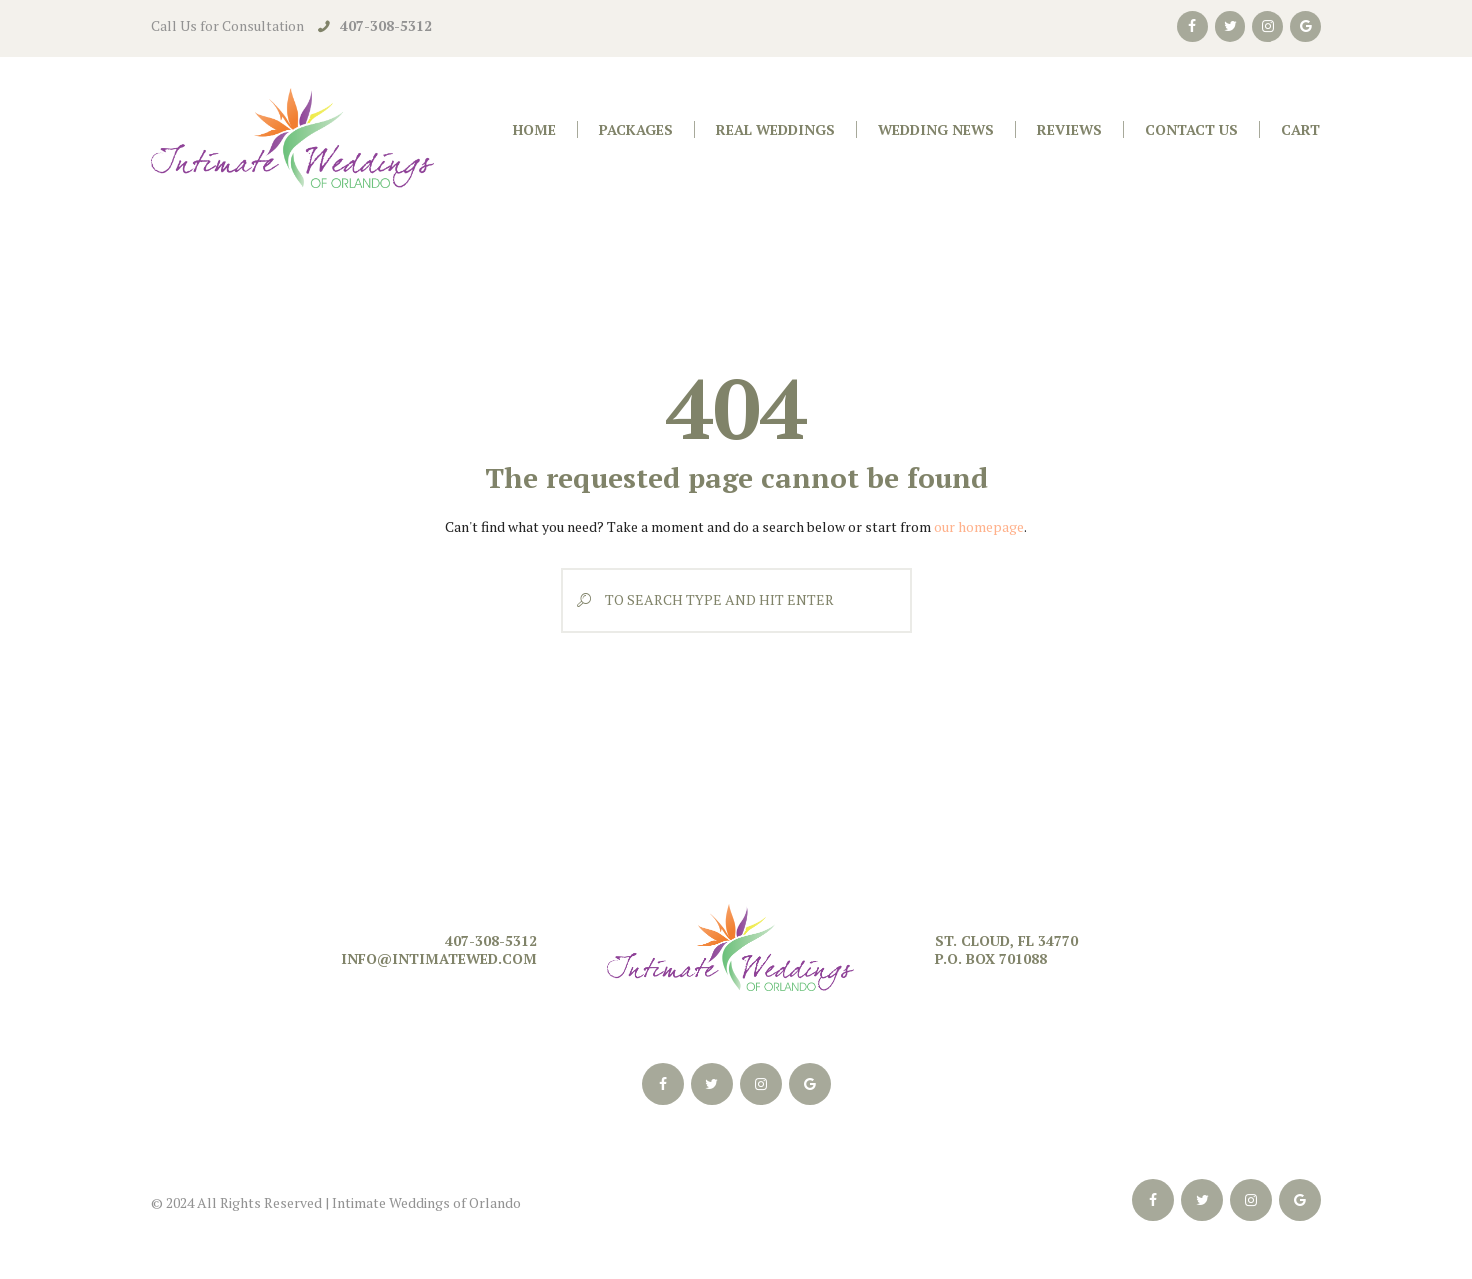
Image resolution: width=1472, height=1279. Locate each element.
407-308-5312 (386, 25)
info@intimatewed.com (439, 958)
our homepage (979, 526)
